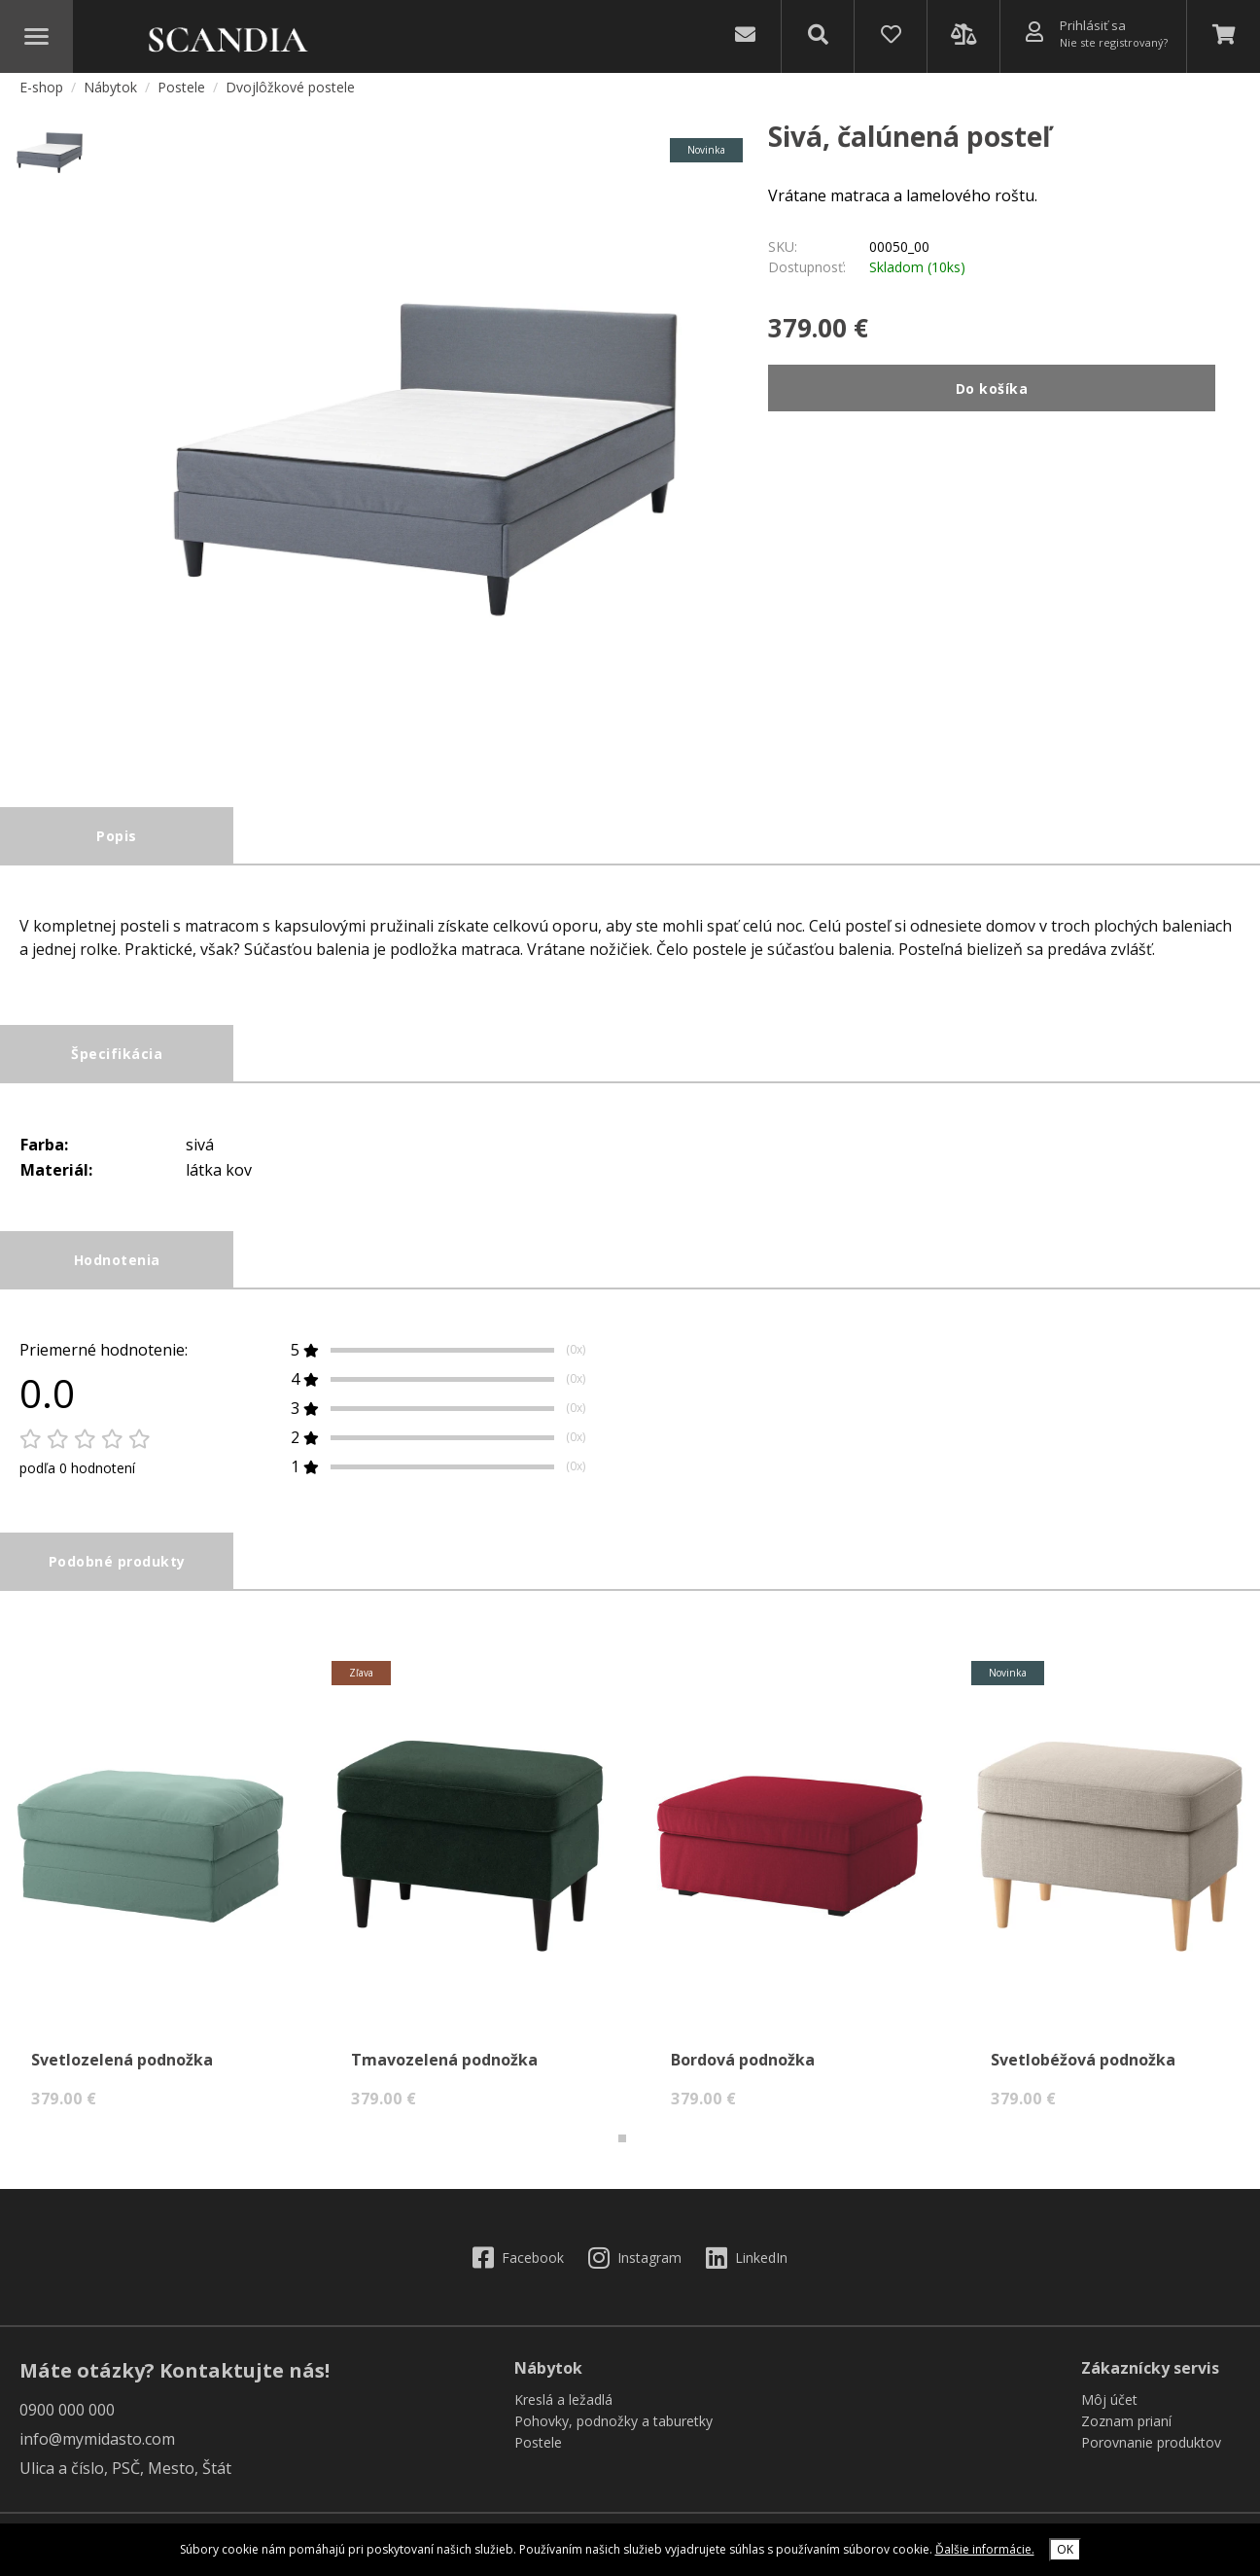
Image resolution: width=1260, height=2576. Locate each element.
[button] (622, 2148)
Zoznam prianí (1126, 2430)
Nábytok (112, 96)
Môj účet (1109, 2409)
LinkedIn (747, 2266)
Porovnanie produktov (1151, 2452)
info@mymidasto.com (97, 2448)
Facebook (518, 2266)
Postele (183, 96)
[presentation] (28, 1677)
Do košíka (992, 397)
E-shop (41, 96)
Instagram (635, 2266)
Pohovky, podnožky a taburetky (613, 2430)
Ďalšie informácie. (984, 2549)
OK (1065, 2549)
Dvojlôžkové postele (290, 96)
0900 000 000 (67, 2419)
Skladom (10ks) (917, 276)
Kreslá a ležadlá (563, 2409)
